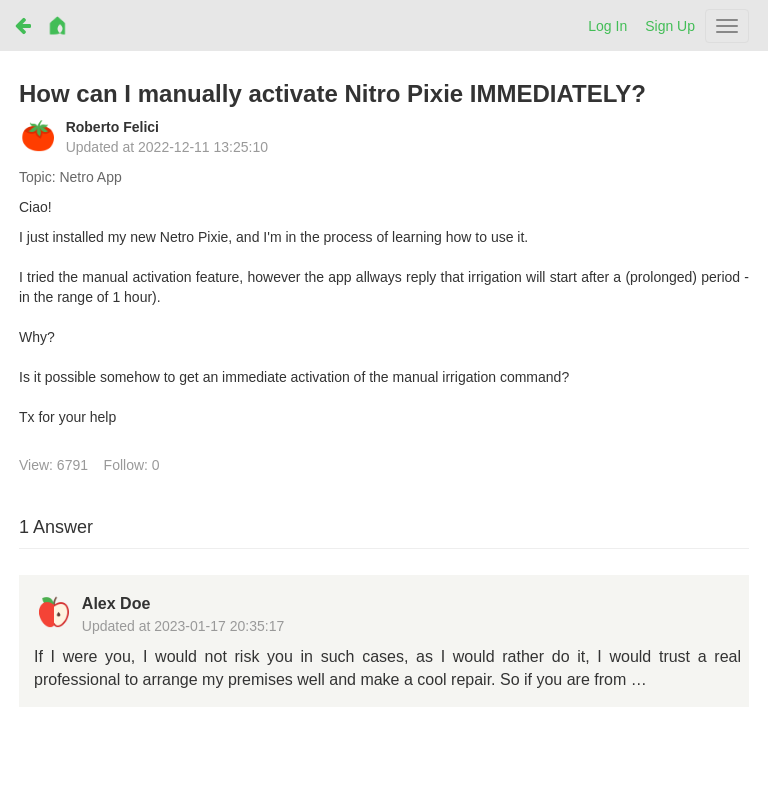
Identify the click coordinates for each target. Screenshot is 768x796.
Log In (607, 26)
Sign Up (670, 26)
